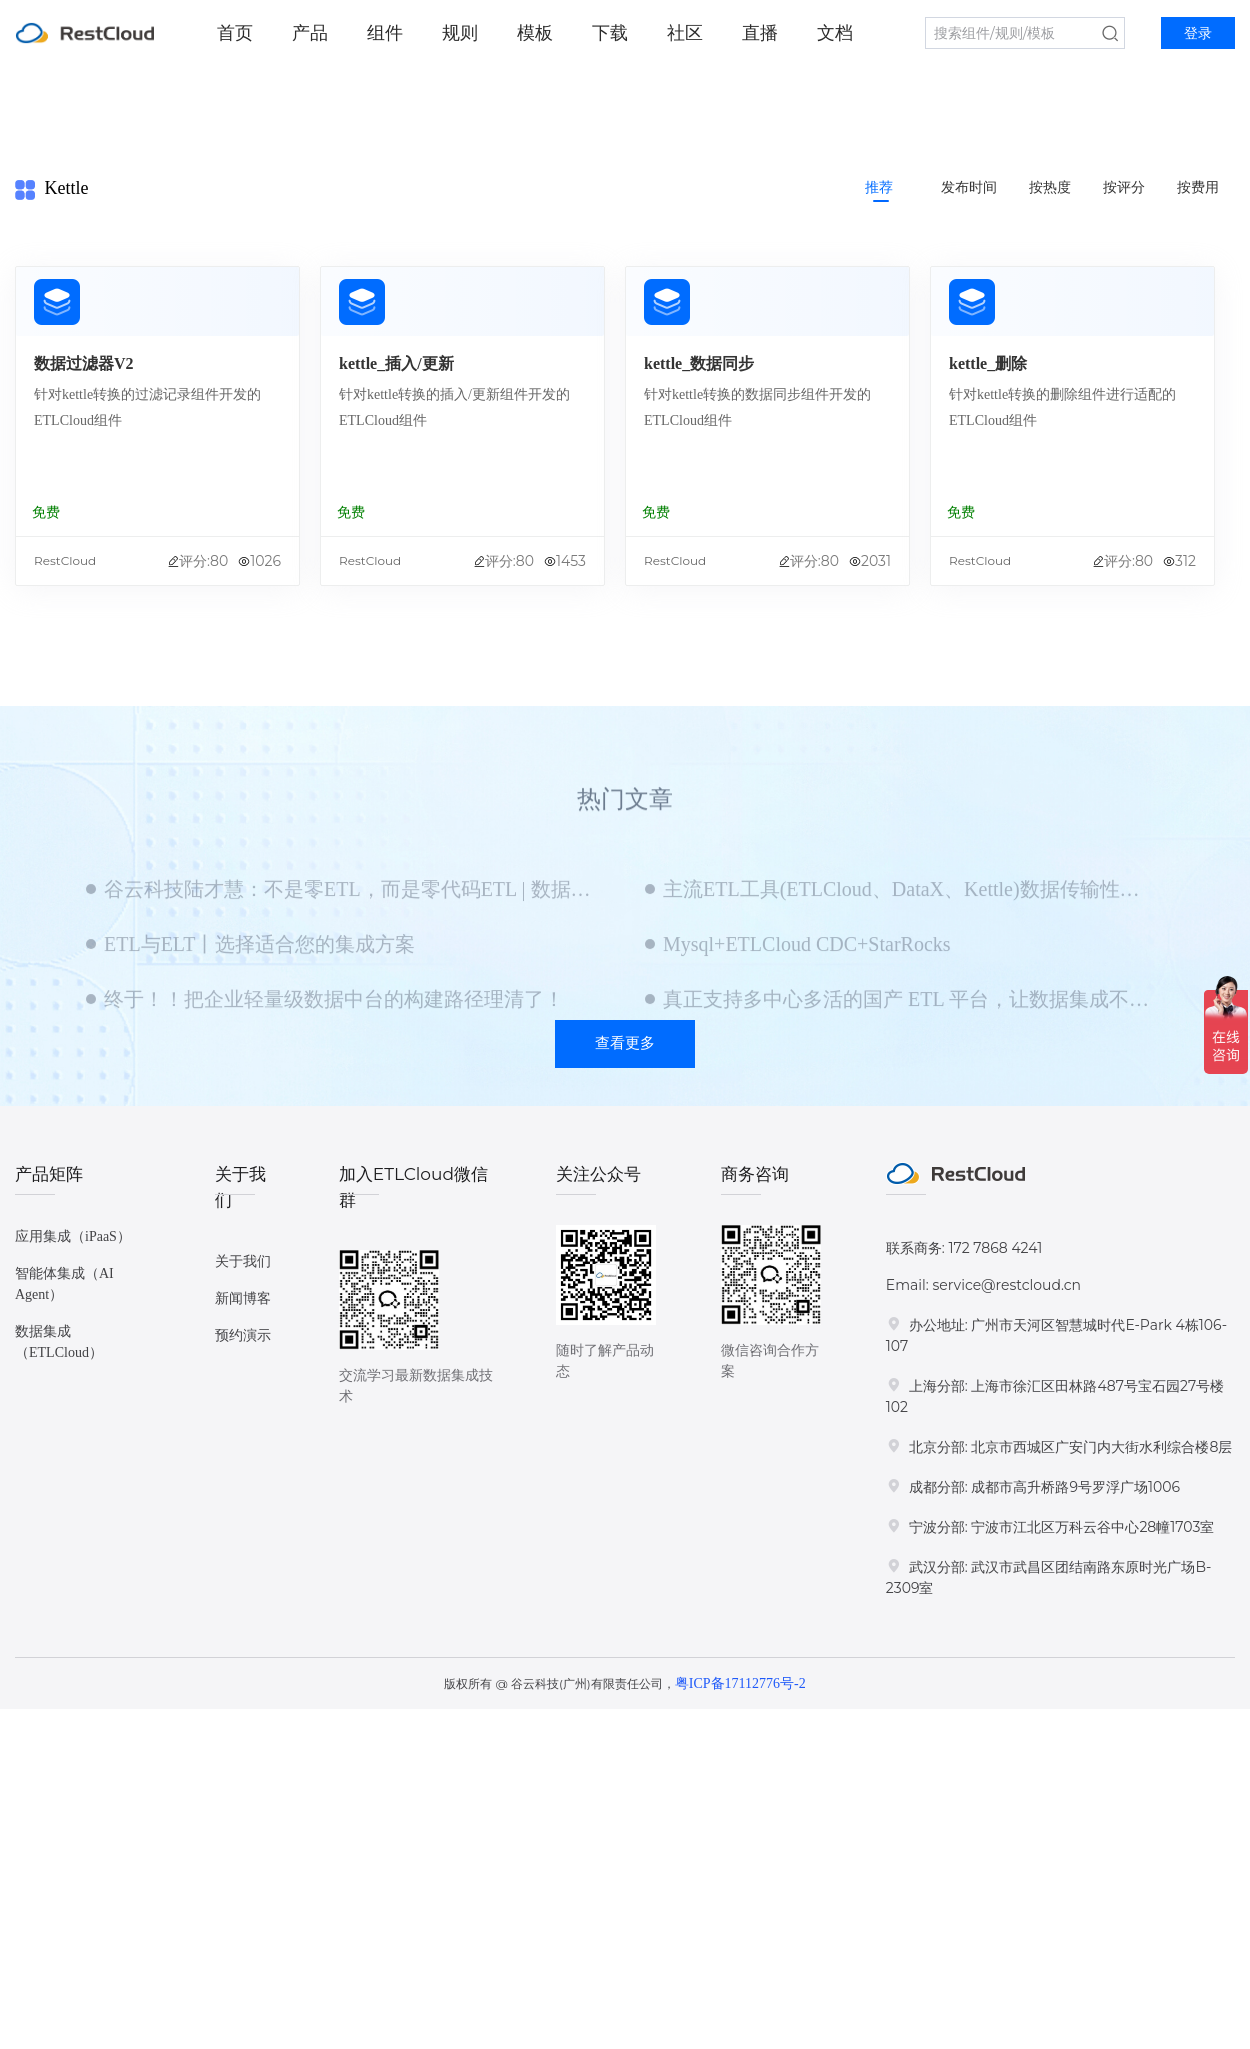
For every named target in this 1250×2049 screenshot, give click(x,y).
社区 (685, 33)
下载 (610, 33)
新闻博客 (243, 1298)
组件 (385, 33)
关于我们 (243, 1261)
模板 (535, 33)
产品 (310, 33)
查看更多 (625, 1043)
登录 (1198, 33)
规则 (460, 33)
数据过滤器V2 (84, 363)
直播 (760, 33)
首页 (235, 33)
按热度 (1050, 187)
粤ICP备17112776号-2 (740, 1683)
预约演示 (243, 1335)
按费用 (1198, 187)
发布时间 (969, 187)
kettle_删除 (988, 363)
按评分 (1124, 187)
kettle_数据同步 (699, 363)
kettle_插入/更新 (396, 363)
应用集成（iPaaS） (73, 1236)
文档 (835, 33)
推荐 (879, 187)
